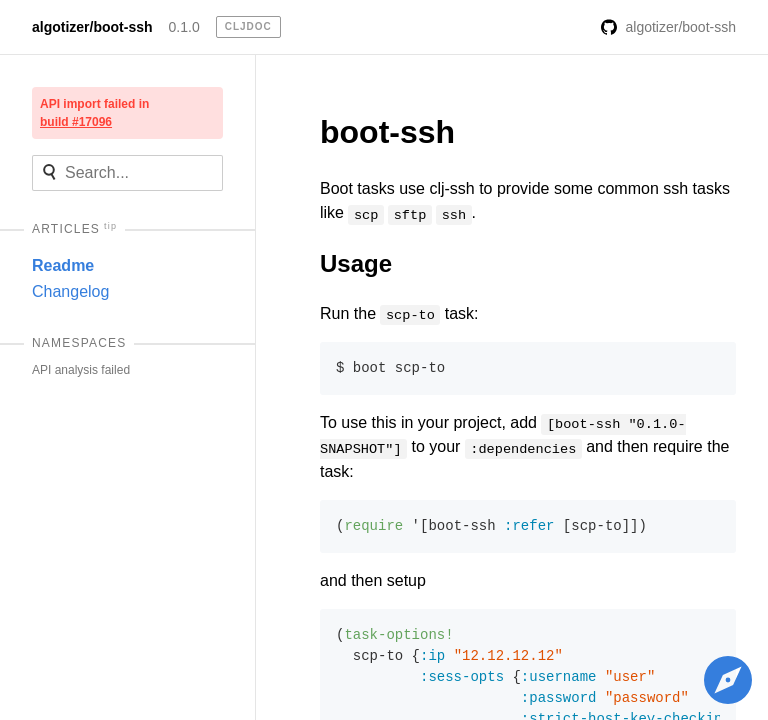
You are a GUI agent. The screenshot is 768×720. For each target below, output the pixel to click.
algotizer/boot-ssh (92, 27)
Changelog (70, 291)
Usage (356, 263)
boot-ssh (387, 132)
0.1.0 (184, 27)
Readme (63, 265)
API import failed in (94, 113)
